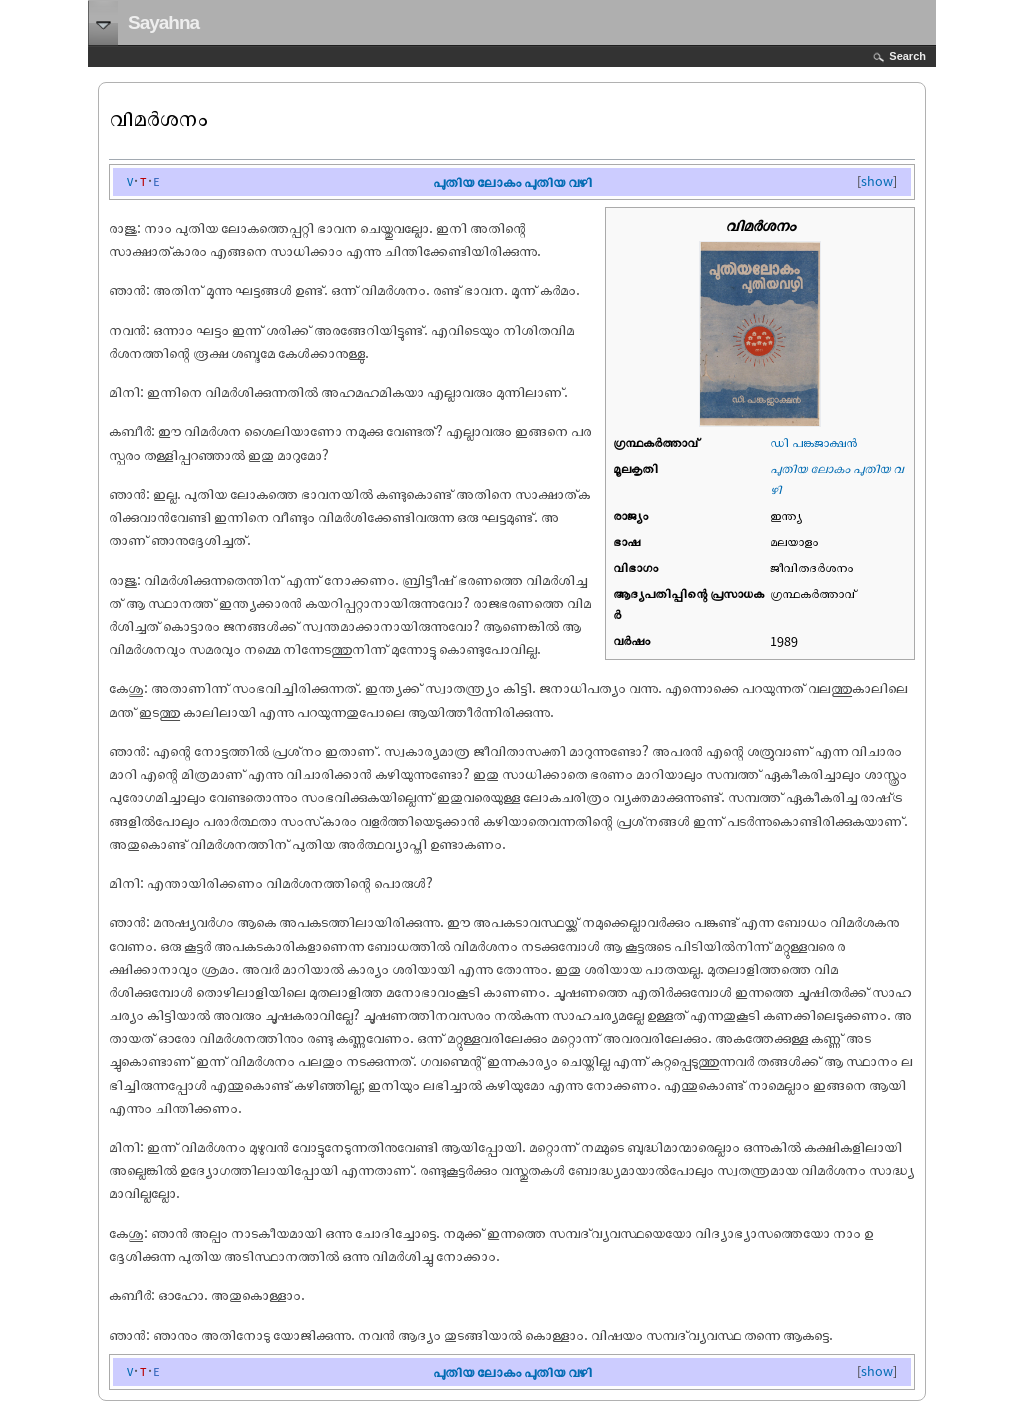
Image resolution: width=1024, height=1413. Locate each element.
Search (907, 56)
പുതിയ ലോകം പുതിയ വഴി (512, 181)
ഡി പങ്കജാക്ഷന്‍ (813, 442)
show (877, 181)
